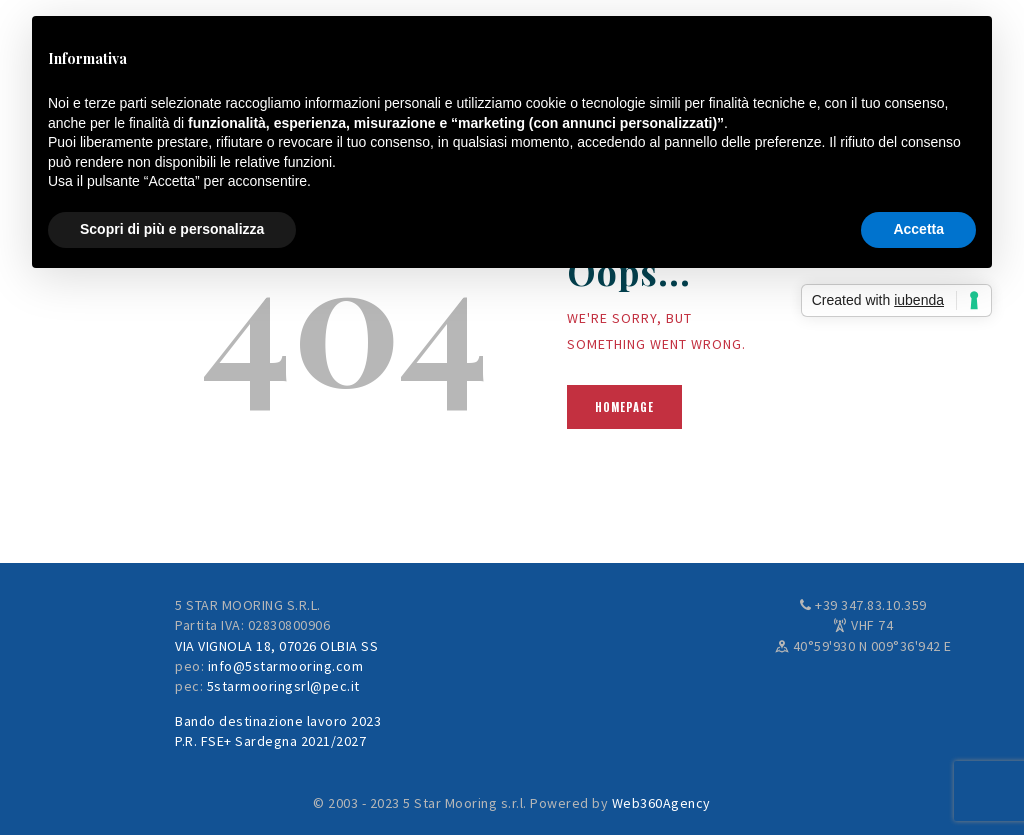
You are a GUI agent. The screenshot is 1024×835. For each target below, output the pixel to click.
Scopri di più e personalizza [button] (172, 229)
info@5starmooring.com (286, 666)
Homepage (624, 407)
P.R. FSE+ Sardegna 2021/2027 (270, 741)
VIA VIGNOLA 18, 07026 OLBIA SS (276, 646)
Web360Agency (661, 803)
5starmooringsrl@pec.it (283, 686)
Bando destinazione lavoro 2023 (278, 721)
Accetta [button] (918, 229)
